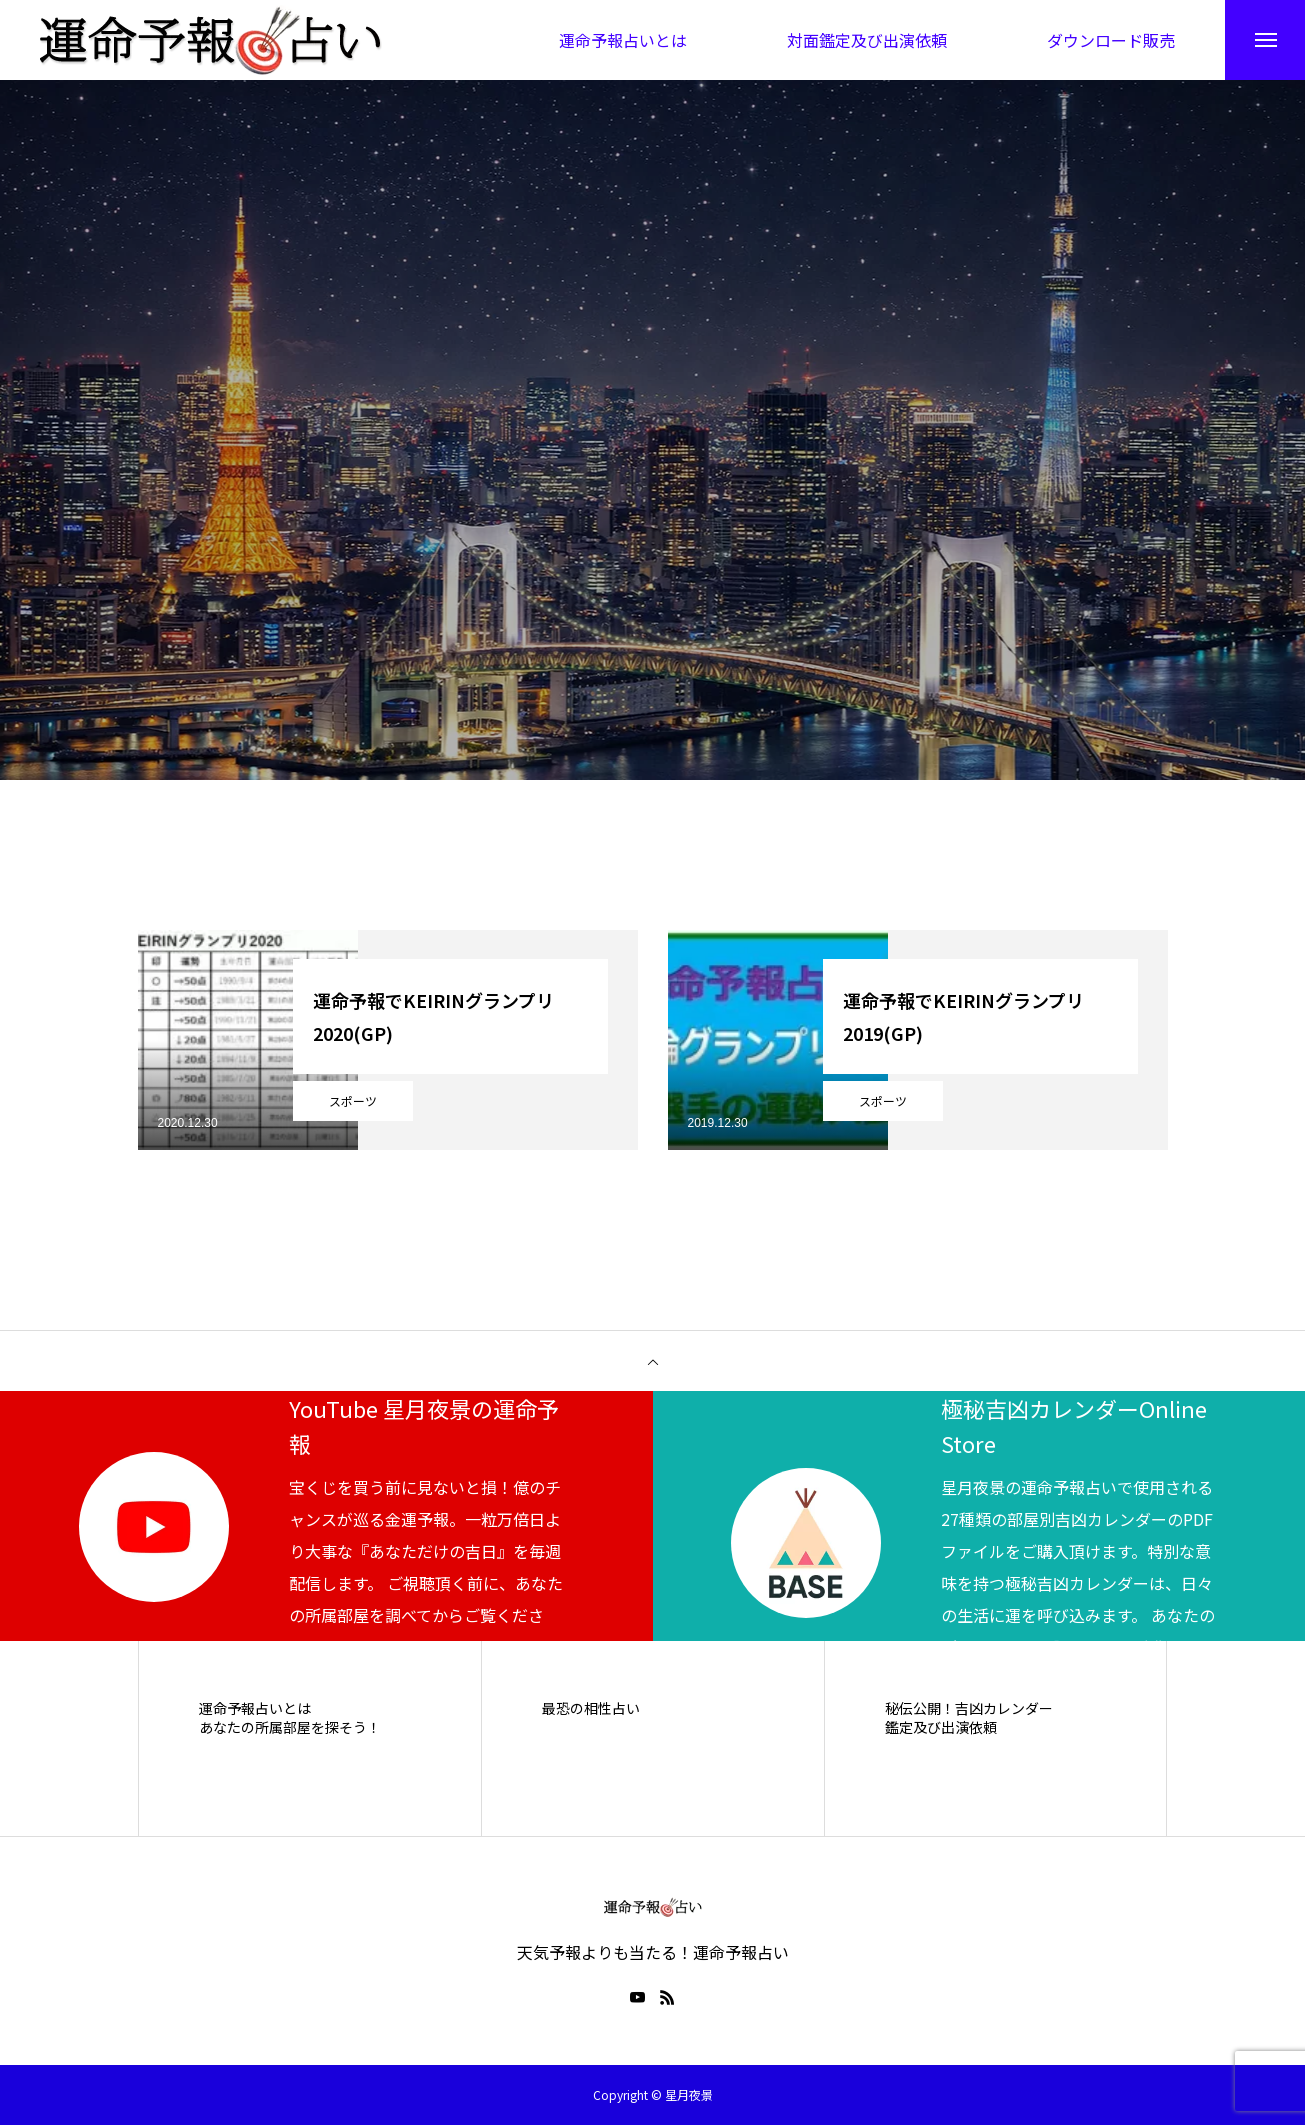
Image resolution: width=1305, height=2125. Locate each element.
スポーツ (353, 1100)
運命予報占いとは (255, 1708)
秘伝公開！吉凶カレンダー (969, 1708)
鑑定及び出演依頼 (941, 1728)
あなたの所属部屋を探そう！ (290, 1728)
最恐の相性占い (591, 1708)
